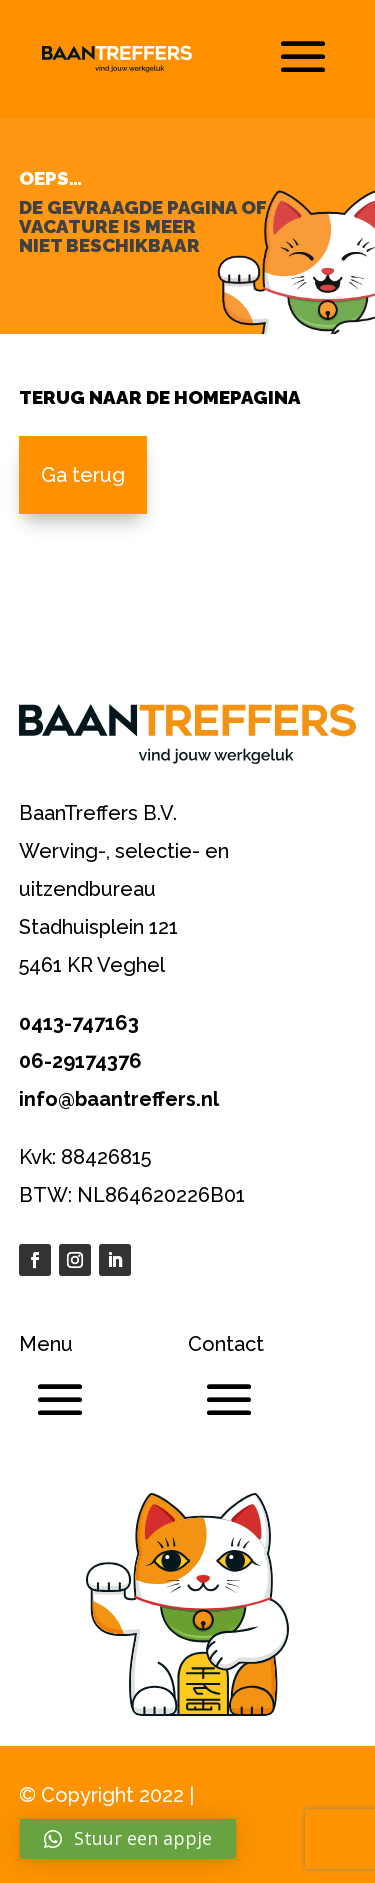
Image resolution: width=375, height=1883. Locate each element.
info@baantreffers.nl (119, 1099)
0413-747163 (79, 1023)
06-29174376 (80, 1061)
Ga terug (83, 475)
